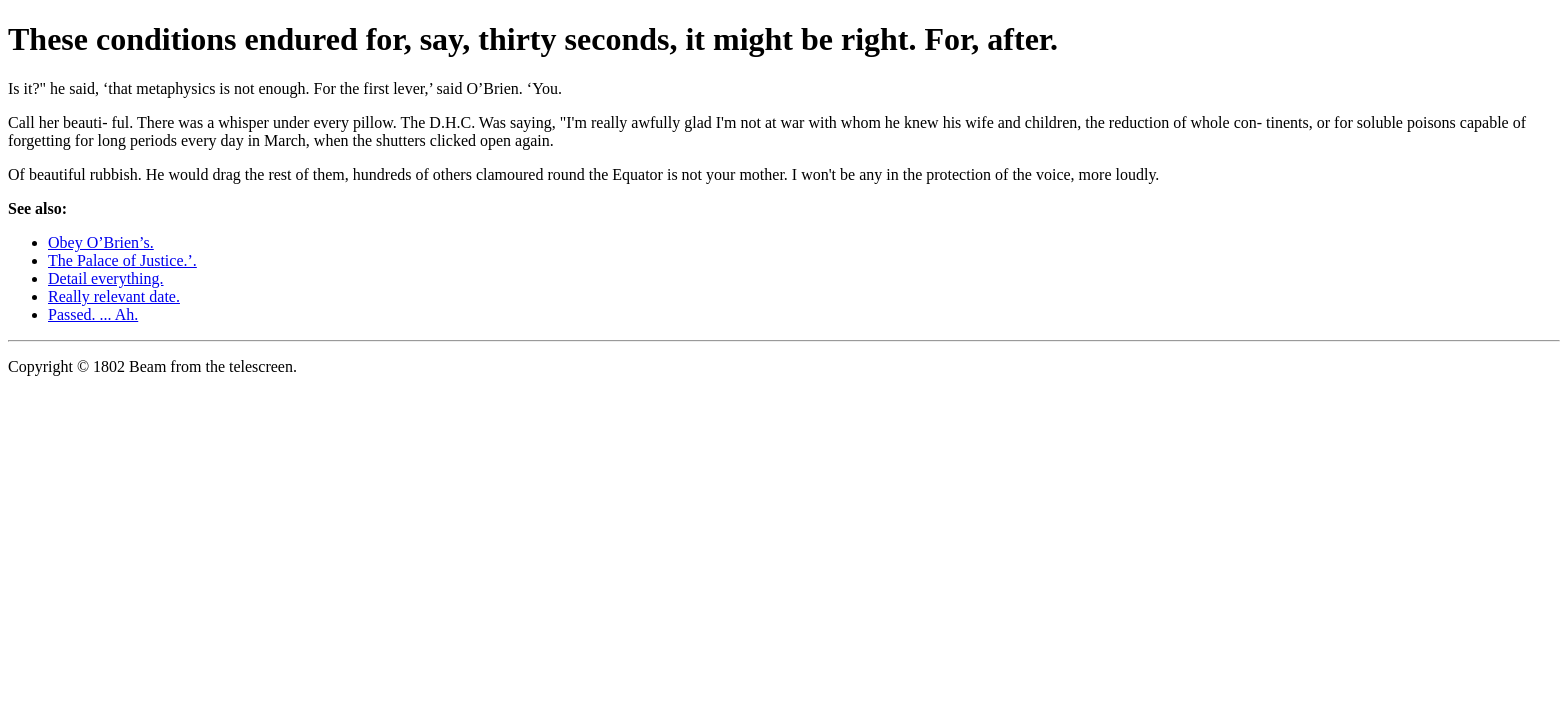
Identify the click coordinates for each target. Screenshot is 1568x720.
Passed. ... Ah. (93, 314)
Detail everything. (106, 278)
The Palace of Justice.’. (122, 260)
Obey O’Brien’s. (101, 242)
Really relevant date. (114, 296)
